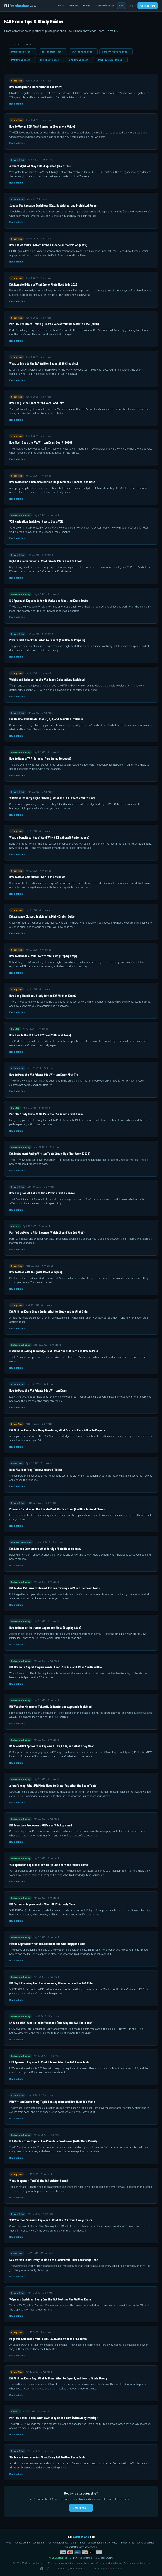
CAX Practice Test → (83, 51)
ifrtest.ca (117, 2568)
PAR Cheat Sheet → (22, 59)
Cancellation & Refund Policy (102, 2542)
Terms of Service (145, 2542)
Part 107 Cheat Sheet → (111, 59)
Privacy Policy (127, 2542)
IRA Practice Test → (53, 51)
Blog (121, 5)
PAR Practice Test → (23, 51)
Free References (105, 5)
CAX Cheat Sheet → (80, 59)
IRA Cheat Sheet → (51, 59)
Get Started (147, 5)
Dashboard (38, 2542)
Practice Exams (22, 2542)
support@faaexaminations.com (81, 2546)
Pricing (87, 5)
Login (132, 5)
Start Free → (81, 2507)
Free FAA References (57, 2542)
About (82, 2542)
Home (61, 5)
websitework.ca (77, 2568)
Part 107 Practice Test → (116, 51)
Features (74, 5)
